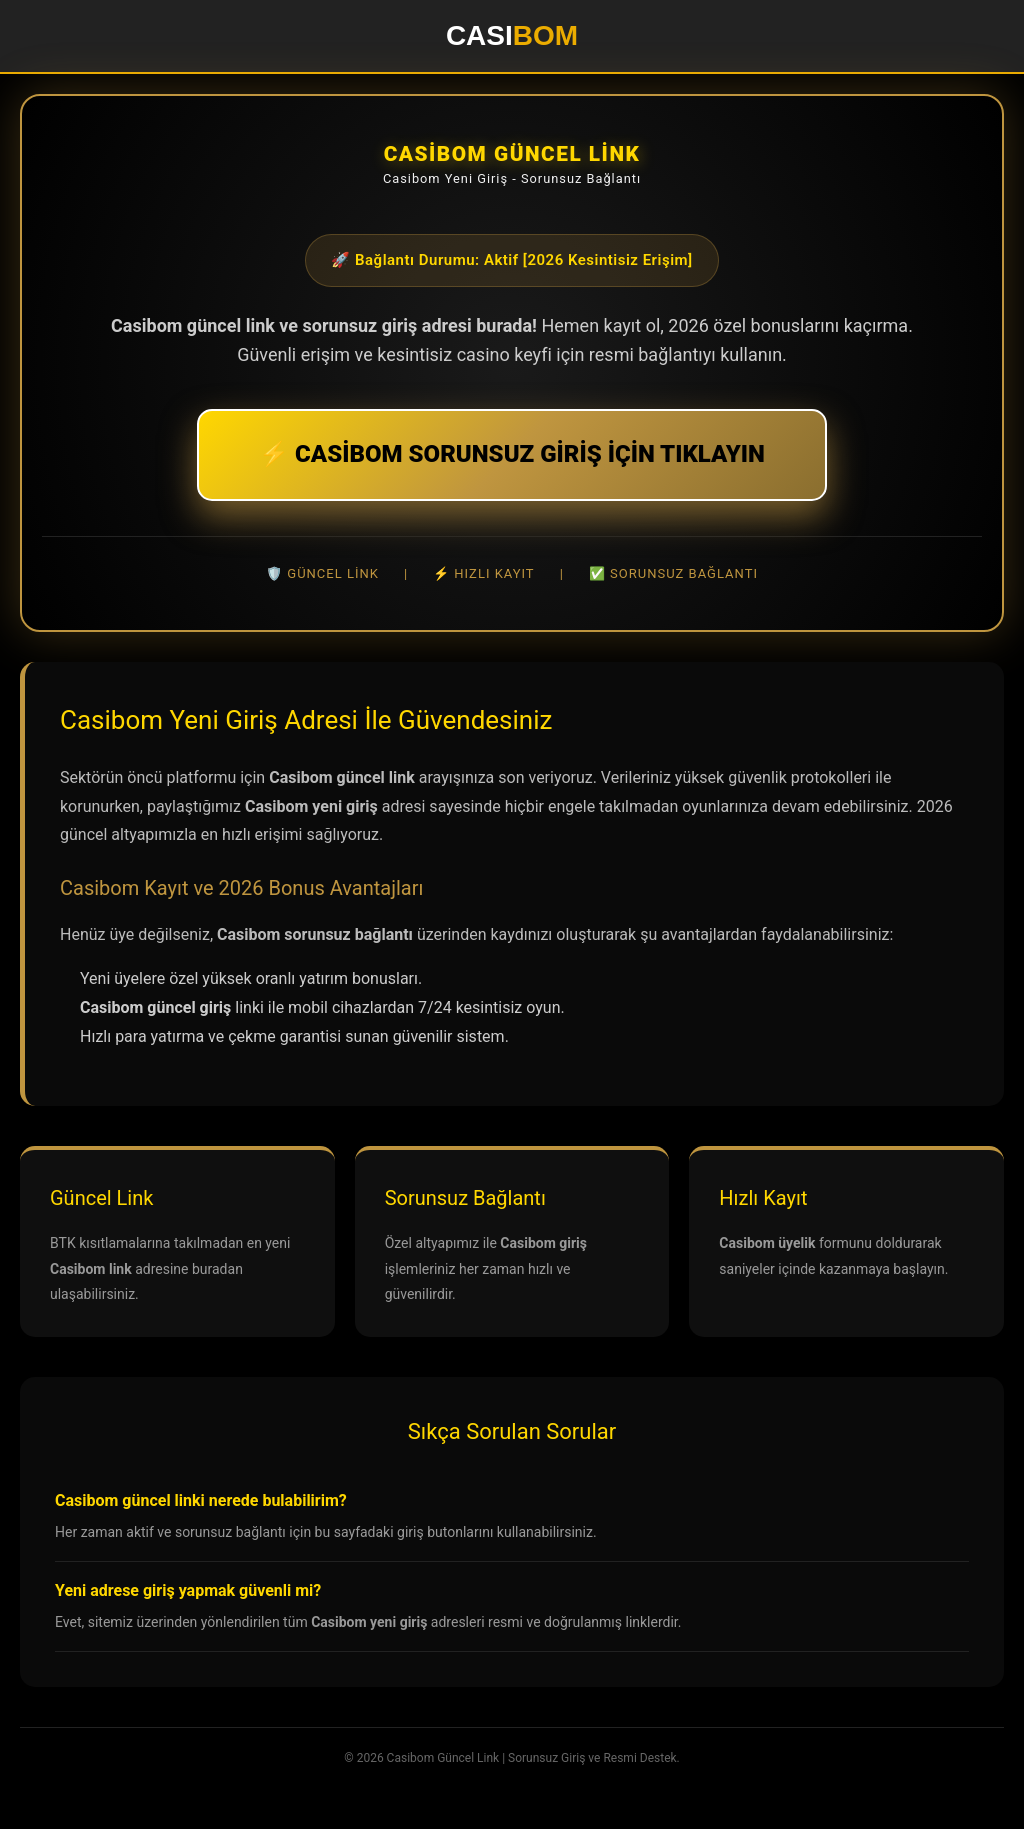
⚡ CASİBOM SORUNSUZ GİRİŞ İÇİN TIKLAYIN (512, 454)
